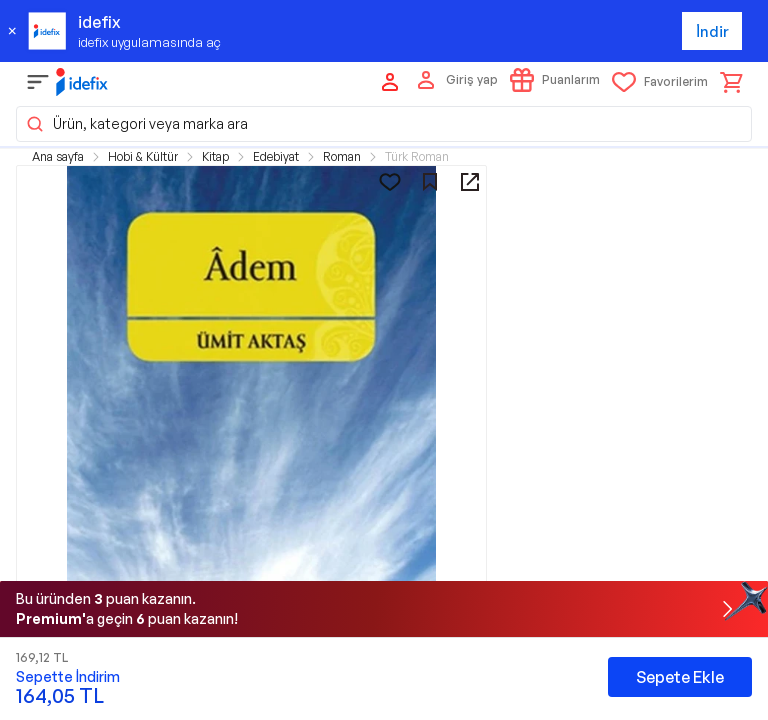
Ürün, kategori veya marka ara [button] (136, 124)
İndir (712, 31)
